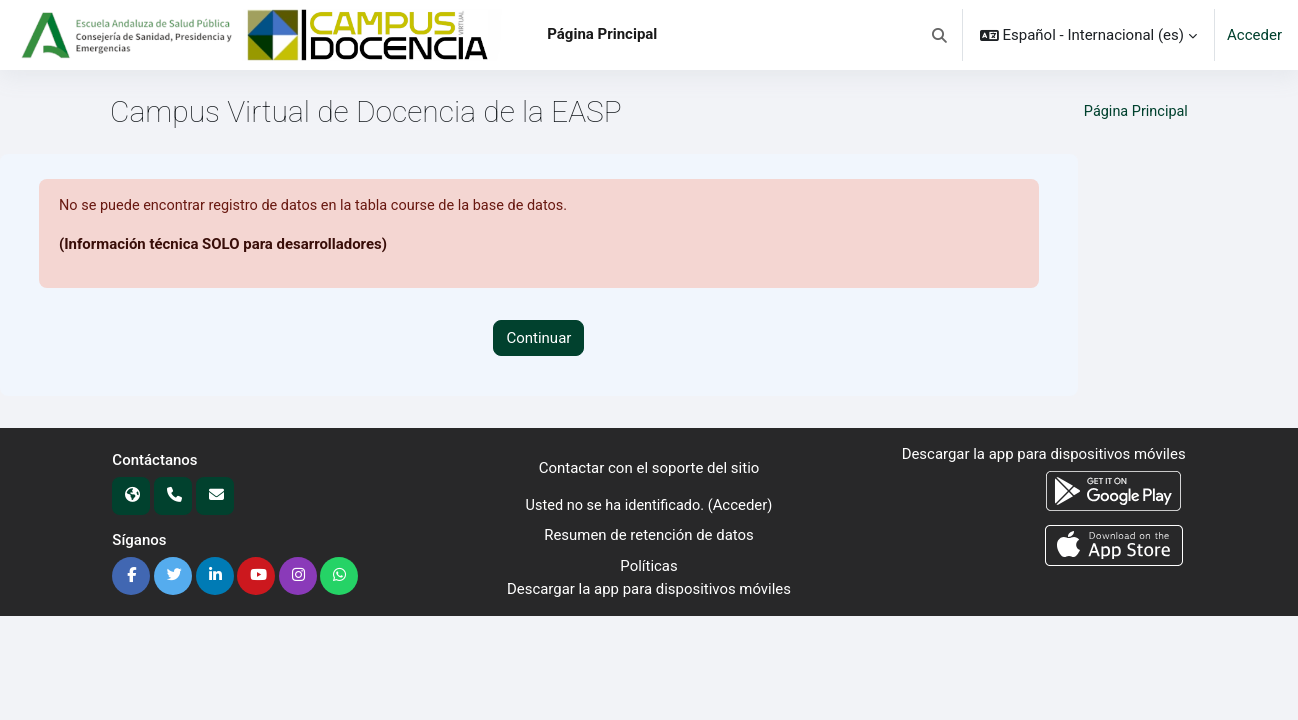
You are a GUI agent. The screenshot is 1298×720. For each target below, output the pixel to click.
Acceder (1254, 35)
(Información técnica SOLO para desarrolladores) (223, 245)
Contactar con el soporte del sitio (649, 469)
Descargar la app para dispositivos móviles (648, 589)
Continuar (538, 338)
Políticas (649, 566)
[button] (939, 35)
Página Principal (1134, 112)
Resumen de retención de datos (649, 536)
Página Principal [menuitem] (602, 34)
